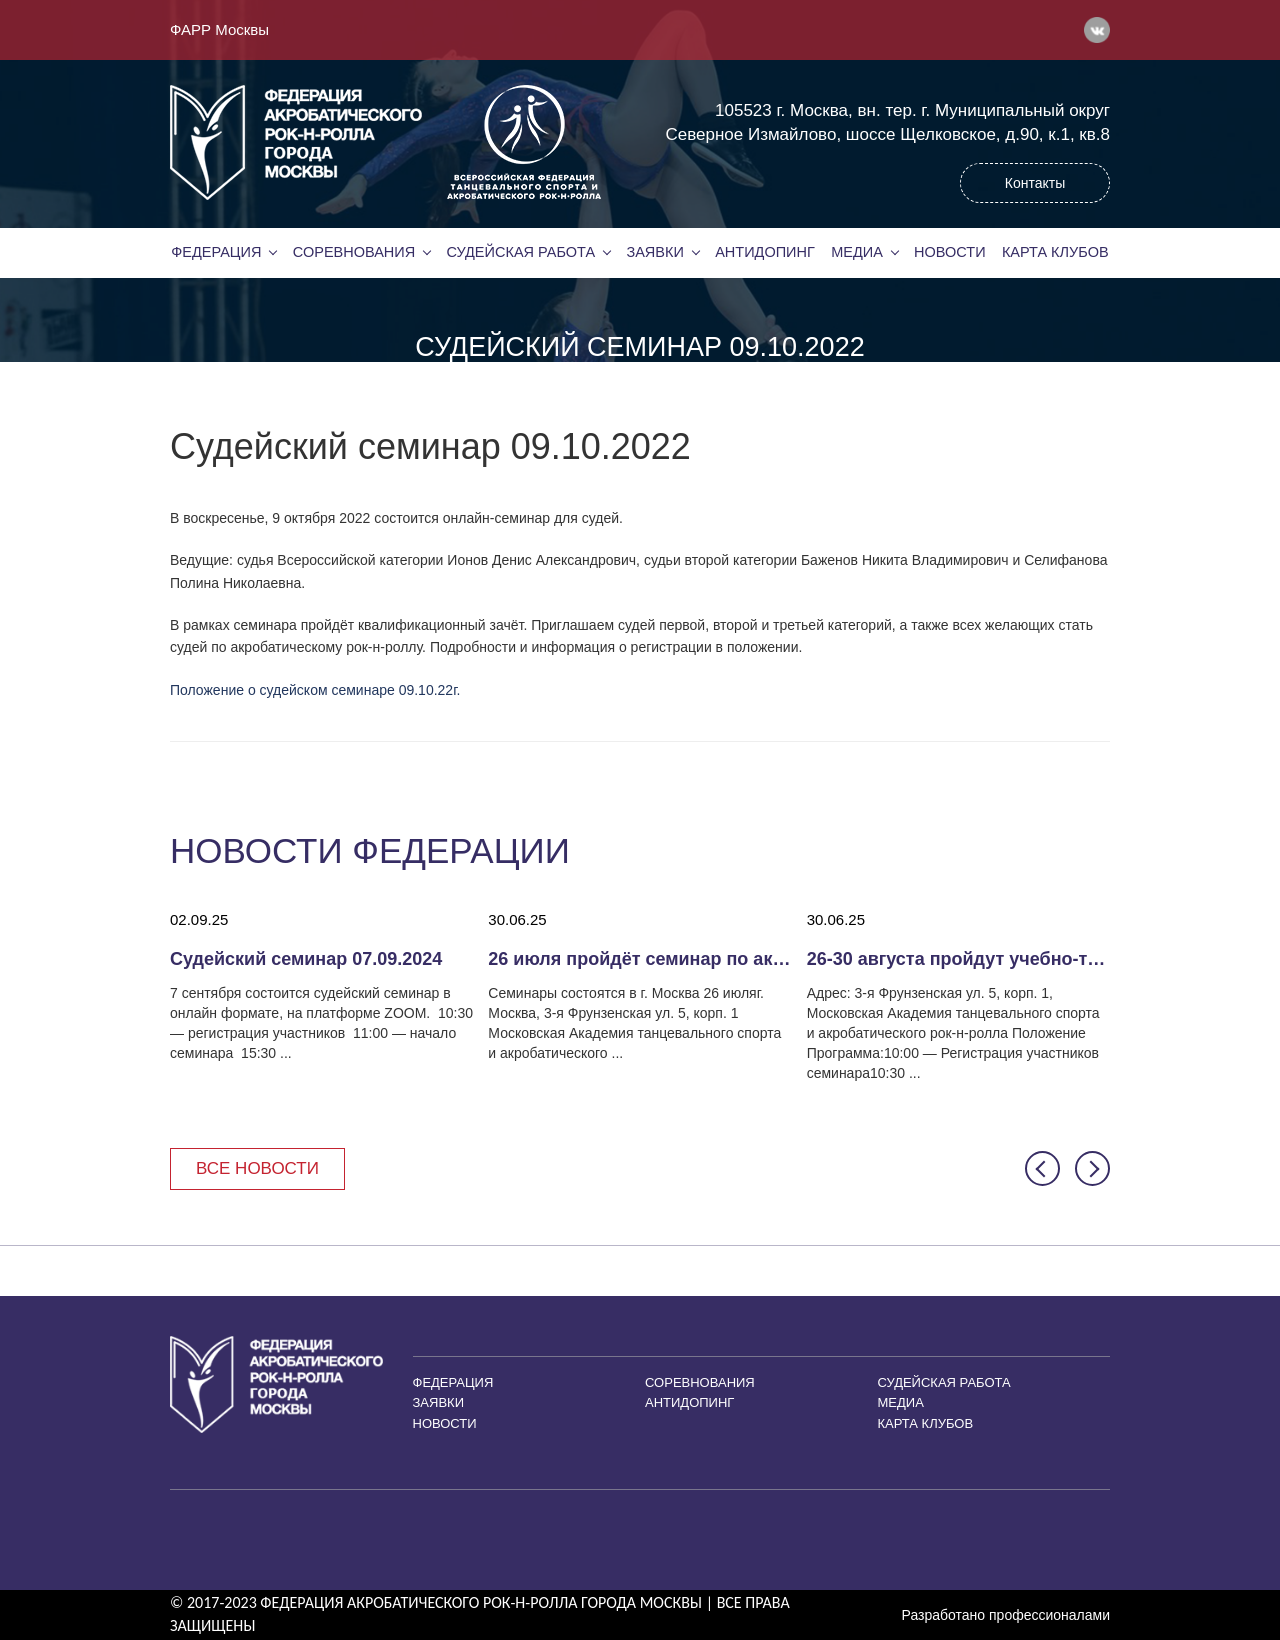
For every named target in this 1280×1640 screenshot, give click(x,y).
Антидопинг (765, 252)
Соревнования (354, 252)
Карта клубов (1055, 252)
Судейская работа (521, 252)
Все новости (257, 1168)
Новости (950, 252)
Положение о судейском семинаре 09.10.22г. (315, 690)
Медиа (857, 252)
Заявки (654, 252)
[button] (1042, 1168)
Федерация (216, 252)
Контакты (1035, 183)
